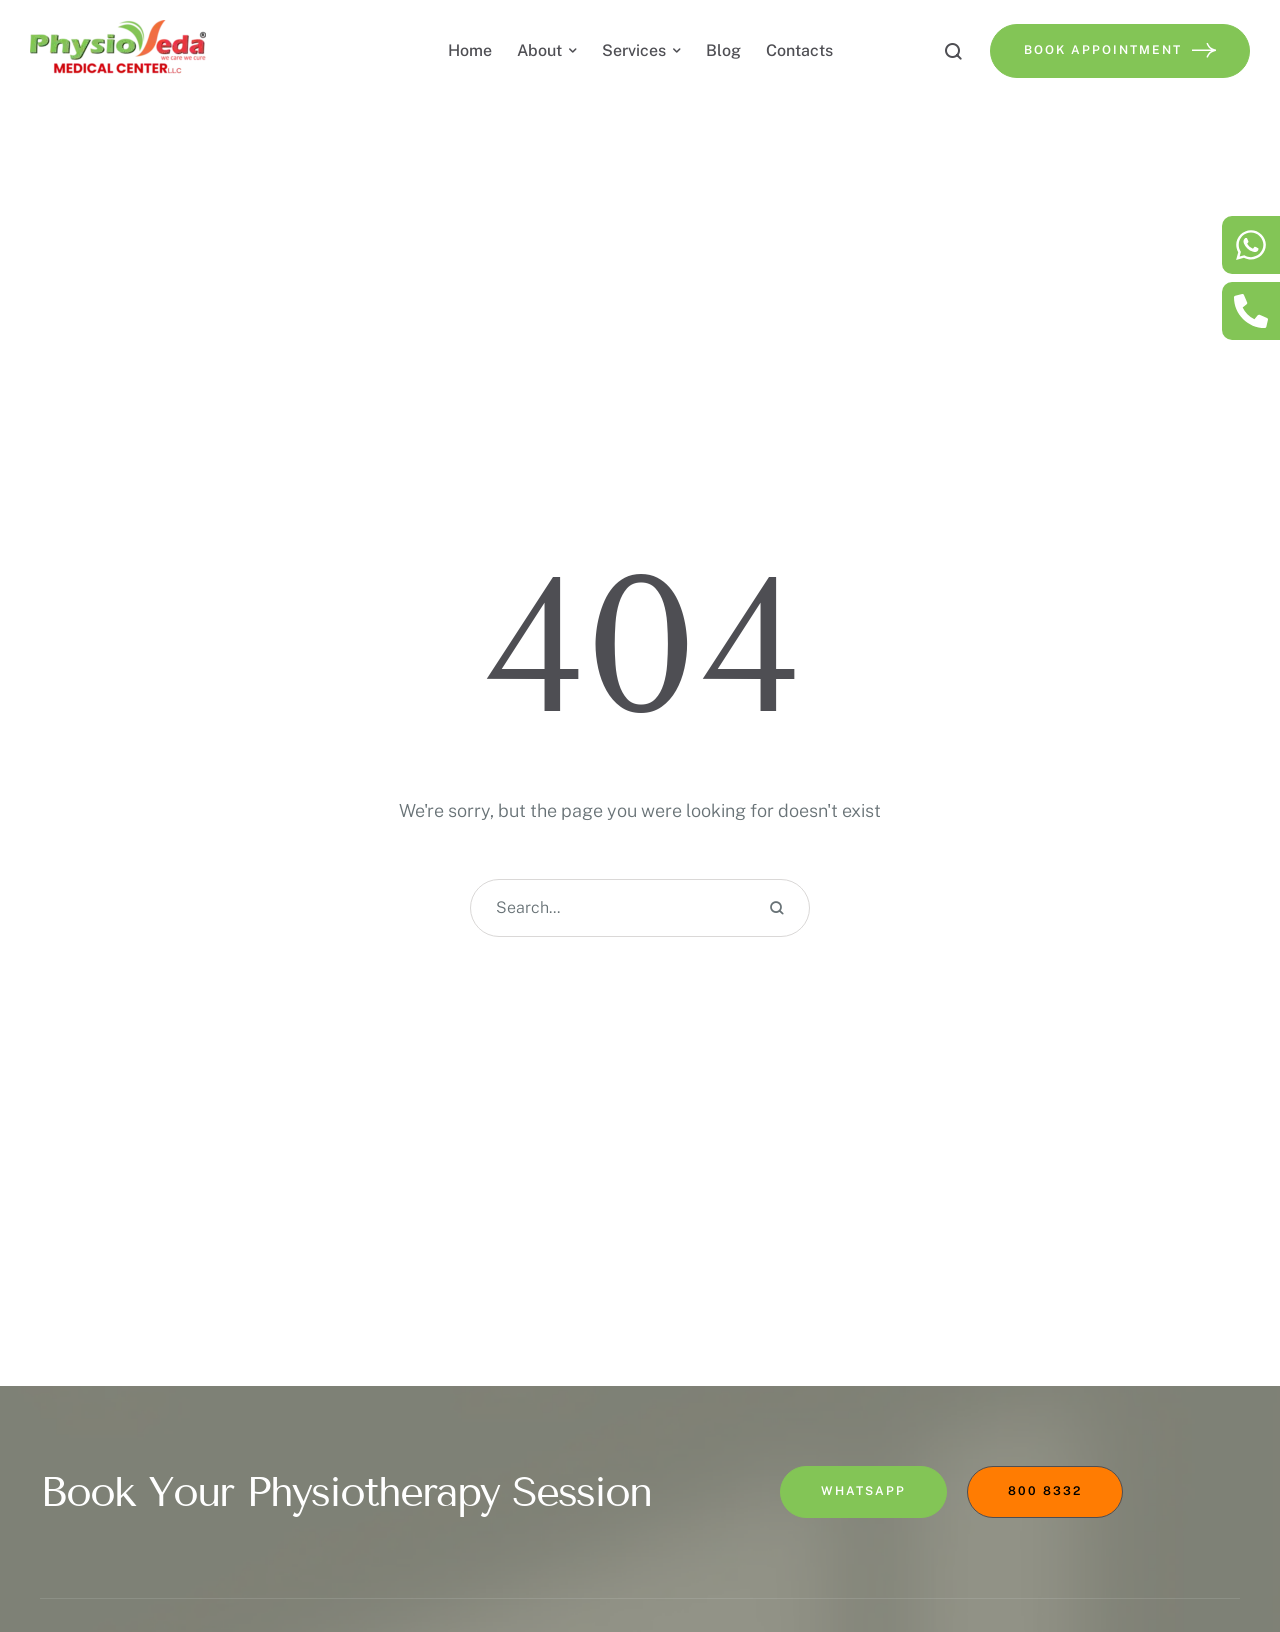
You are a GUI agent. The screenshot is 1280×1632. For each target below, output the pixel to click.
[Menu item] (470, 51)
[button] (1225, 1540)
